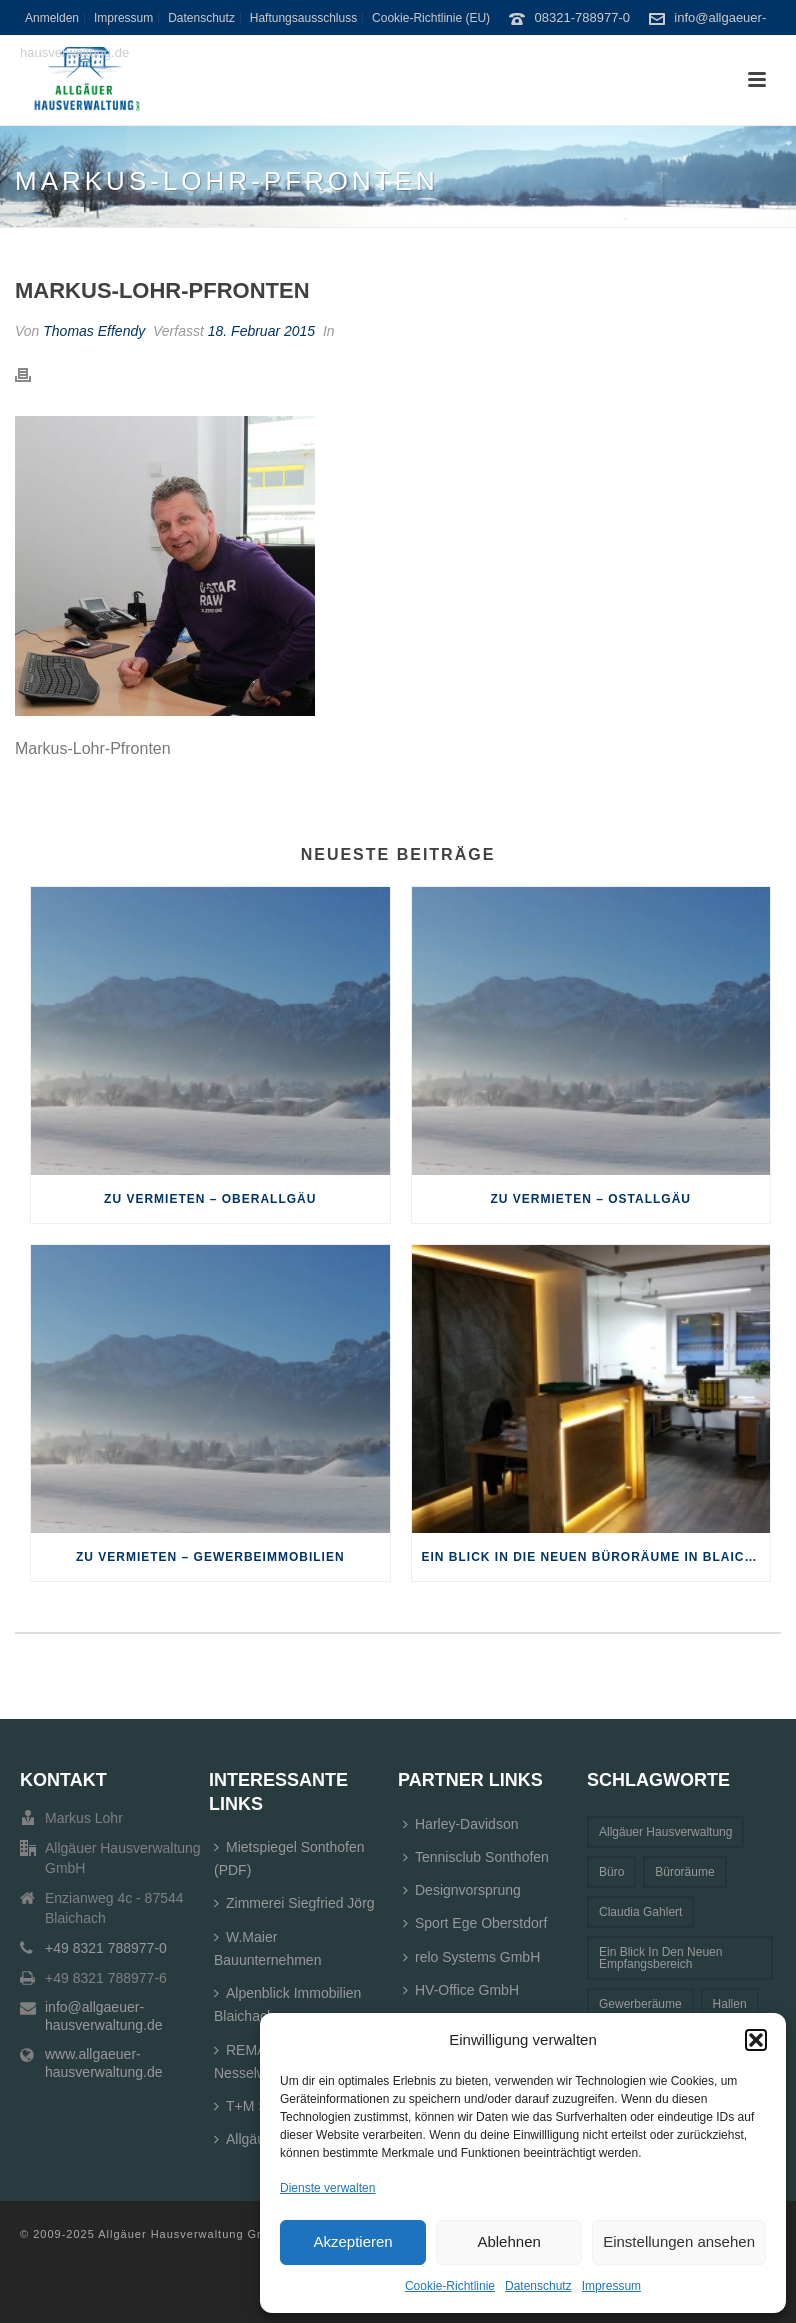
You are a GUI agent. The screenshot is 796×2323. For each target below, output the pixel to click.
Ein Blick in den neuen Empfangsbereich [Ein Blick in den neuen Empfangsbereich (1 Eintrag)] (660, 1958)
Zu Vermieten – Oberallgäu (210, 1199)
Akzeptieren (352, 2241)
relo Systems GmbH (471, 1957)
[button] (756, 2040)
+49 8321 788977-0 (106, 1948)
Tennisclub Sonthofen (476, 1857)
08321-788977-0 (582, 17)
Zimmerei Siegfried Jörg (294, 1903)
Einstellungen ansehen (679, 2241)
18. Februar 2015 (261, 331)
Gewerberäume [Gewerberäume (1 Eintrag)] (640, 2004)
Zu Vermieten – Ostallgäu (591, 1199)
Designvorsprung (462, 1890)
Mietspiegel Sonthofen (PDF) (289, 1858)
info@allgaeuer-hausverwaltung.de (104, 2016)
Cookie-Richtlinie (450, 2286)
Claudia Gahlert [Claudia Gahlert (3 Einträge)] (640, 1912)
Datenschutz (538, 2286)
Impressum (611, 2286)
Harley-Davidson (460, 1824)
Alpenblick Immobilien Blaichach (287, 2004)
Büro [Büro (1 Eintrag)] (611, 1872)
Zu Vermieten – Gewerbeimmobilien (210, 1557)
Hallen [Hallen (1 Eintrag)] (730, 2004)
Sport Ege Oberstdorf (475, 1923)
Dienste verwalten (327, 2188)
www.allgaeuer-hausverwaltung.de (104, 2063)
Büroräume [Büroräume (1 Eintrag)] (684, 1872)
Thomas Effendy (94, 331)
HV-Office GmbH (461, 1990)
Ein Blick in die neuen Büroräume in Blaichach (596, 1557)
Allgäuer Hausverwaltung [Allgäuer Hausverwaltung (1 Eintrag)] (665, 1832)
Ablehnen (508, 2241)
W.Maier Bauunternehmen (267, 1948)
